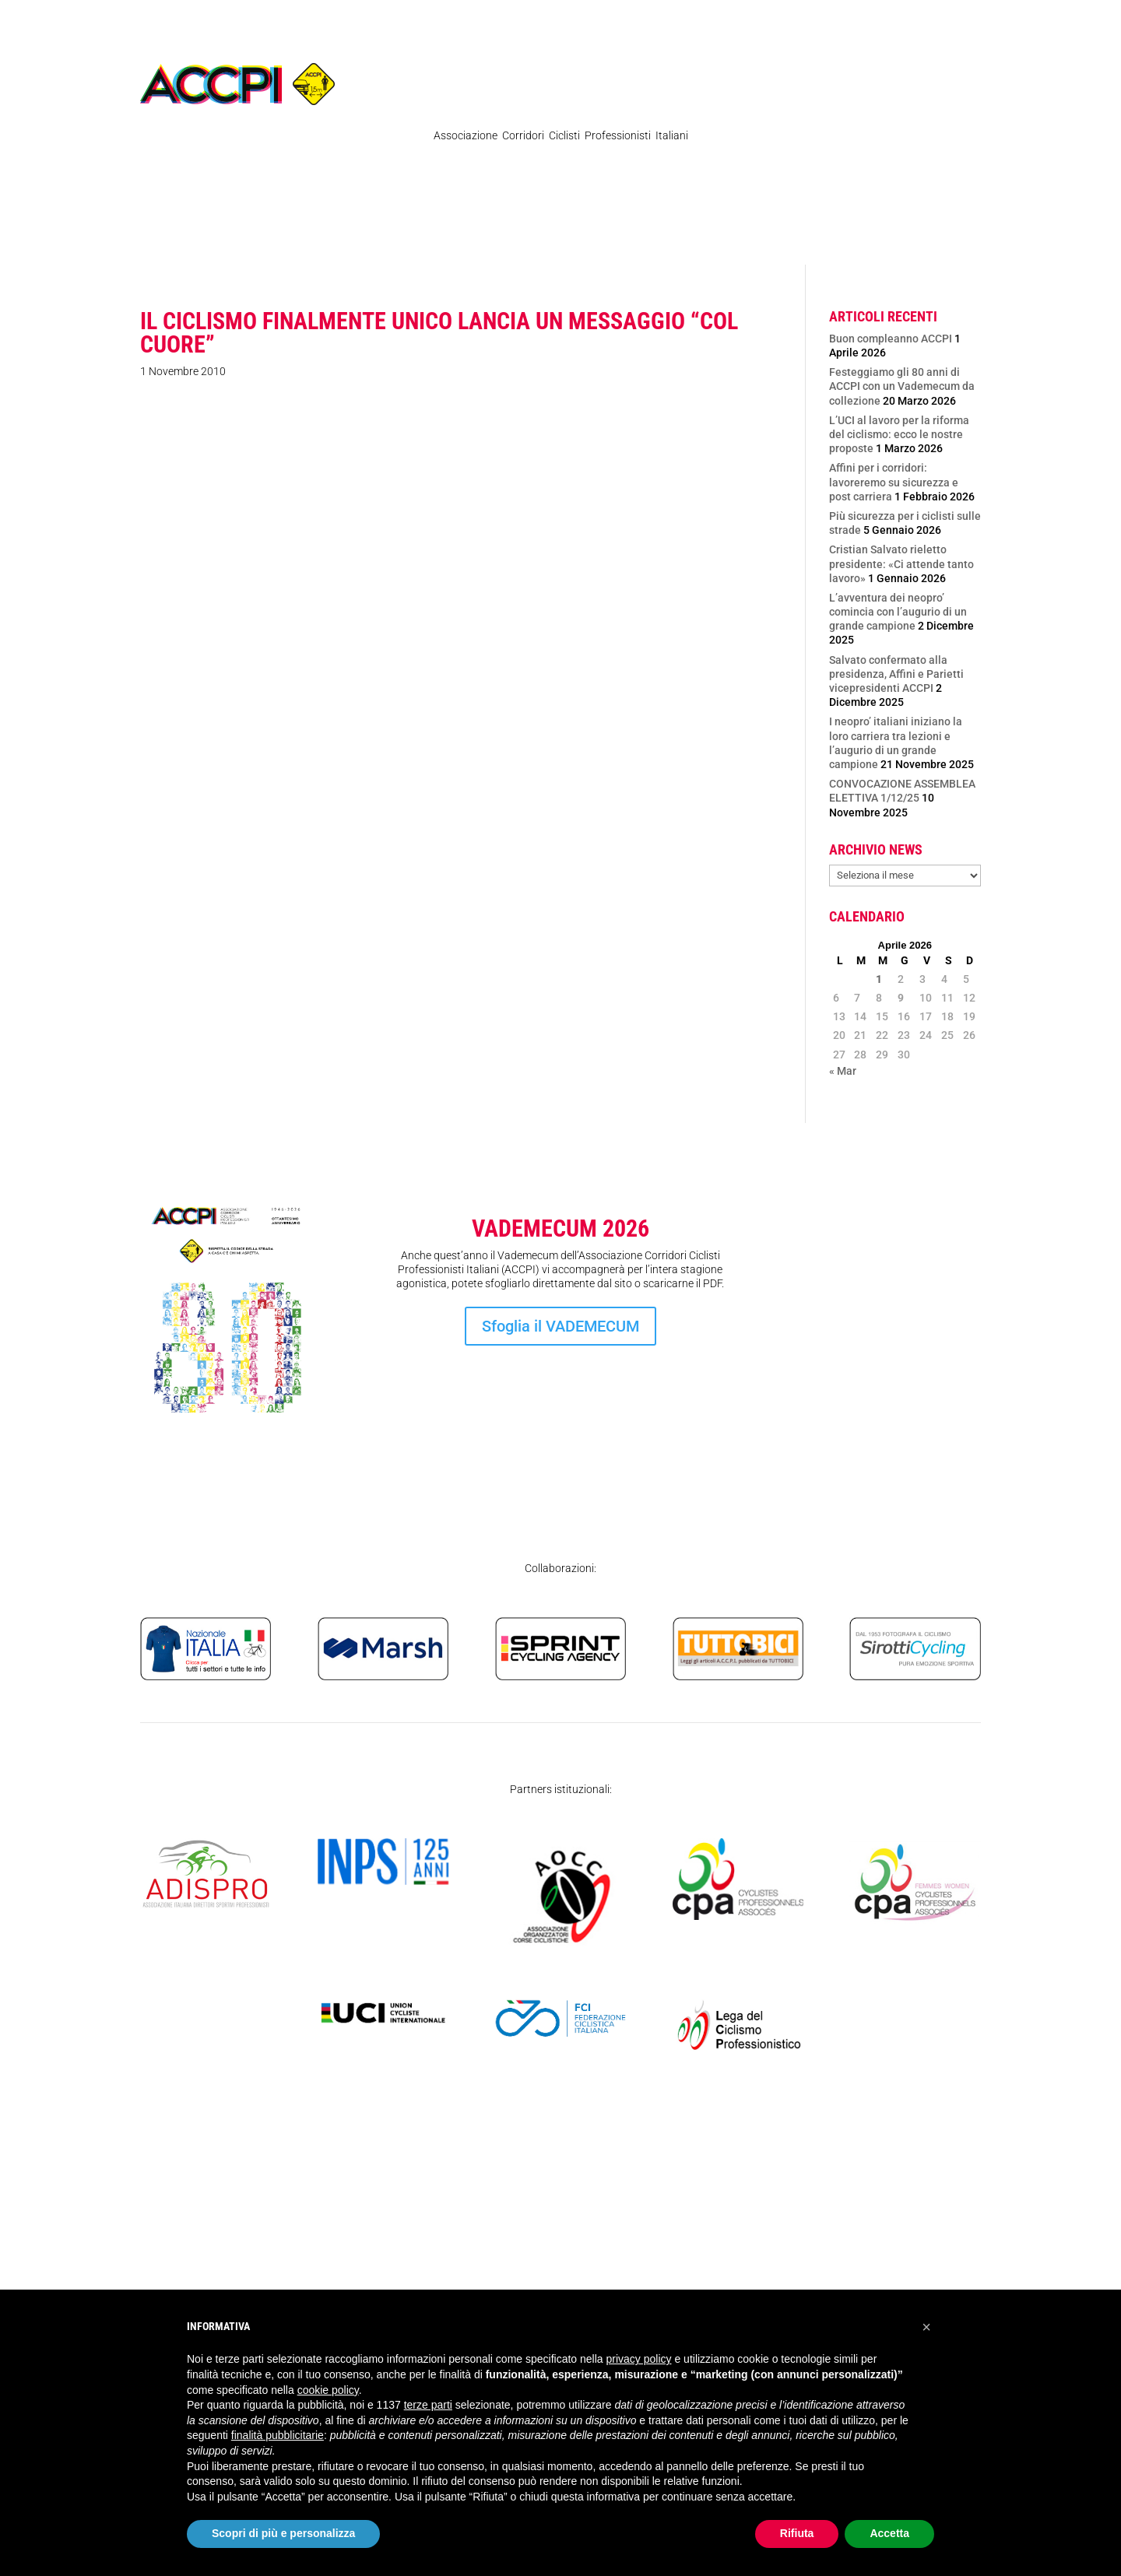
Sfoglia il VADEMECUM (560, 1326)
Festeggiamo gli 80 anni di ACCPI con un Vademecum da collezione (902, 386)
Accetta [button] (889, 2533)
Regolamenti (284, 237)
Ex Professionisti (582, 237)
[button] (926, 2327)
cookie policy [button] (328, 2390)
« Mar (842, 1071)
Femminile (667, 237)
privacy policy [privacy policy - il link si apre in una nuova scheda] (639, 2359)
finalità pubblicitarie (277, 2435)
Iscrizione (892, 1363)
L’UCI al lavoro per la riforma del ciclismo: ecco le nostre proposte (899, 434)
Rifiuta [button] (797, 2533)
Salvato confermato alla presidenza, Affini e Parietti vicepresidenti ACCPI (896, 674)
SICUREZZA (870, 237)
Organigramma (486, 237)
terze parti (428, 2405)
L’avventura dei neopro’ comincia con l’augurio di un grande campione (898, 611)
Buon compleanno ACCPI (890, 338)
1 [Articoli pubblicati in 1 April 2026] (879, 979)
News (221, 237)
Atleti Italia (739, 237)
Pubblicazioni (382, 237)
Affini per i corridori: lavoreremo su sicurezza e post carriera (893, 482)
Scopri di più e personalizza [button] (283, 2533)
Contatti (804, 237)
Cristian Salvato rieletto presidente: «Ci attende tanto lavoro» (901, 563)
